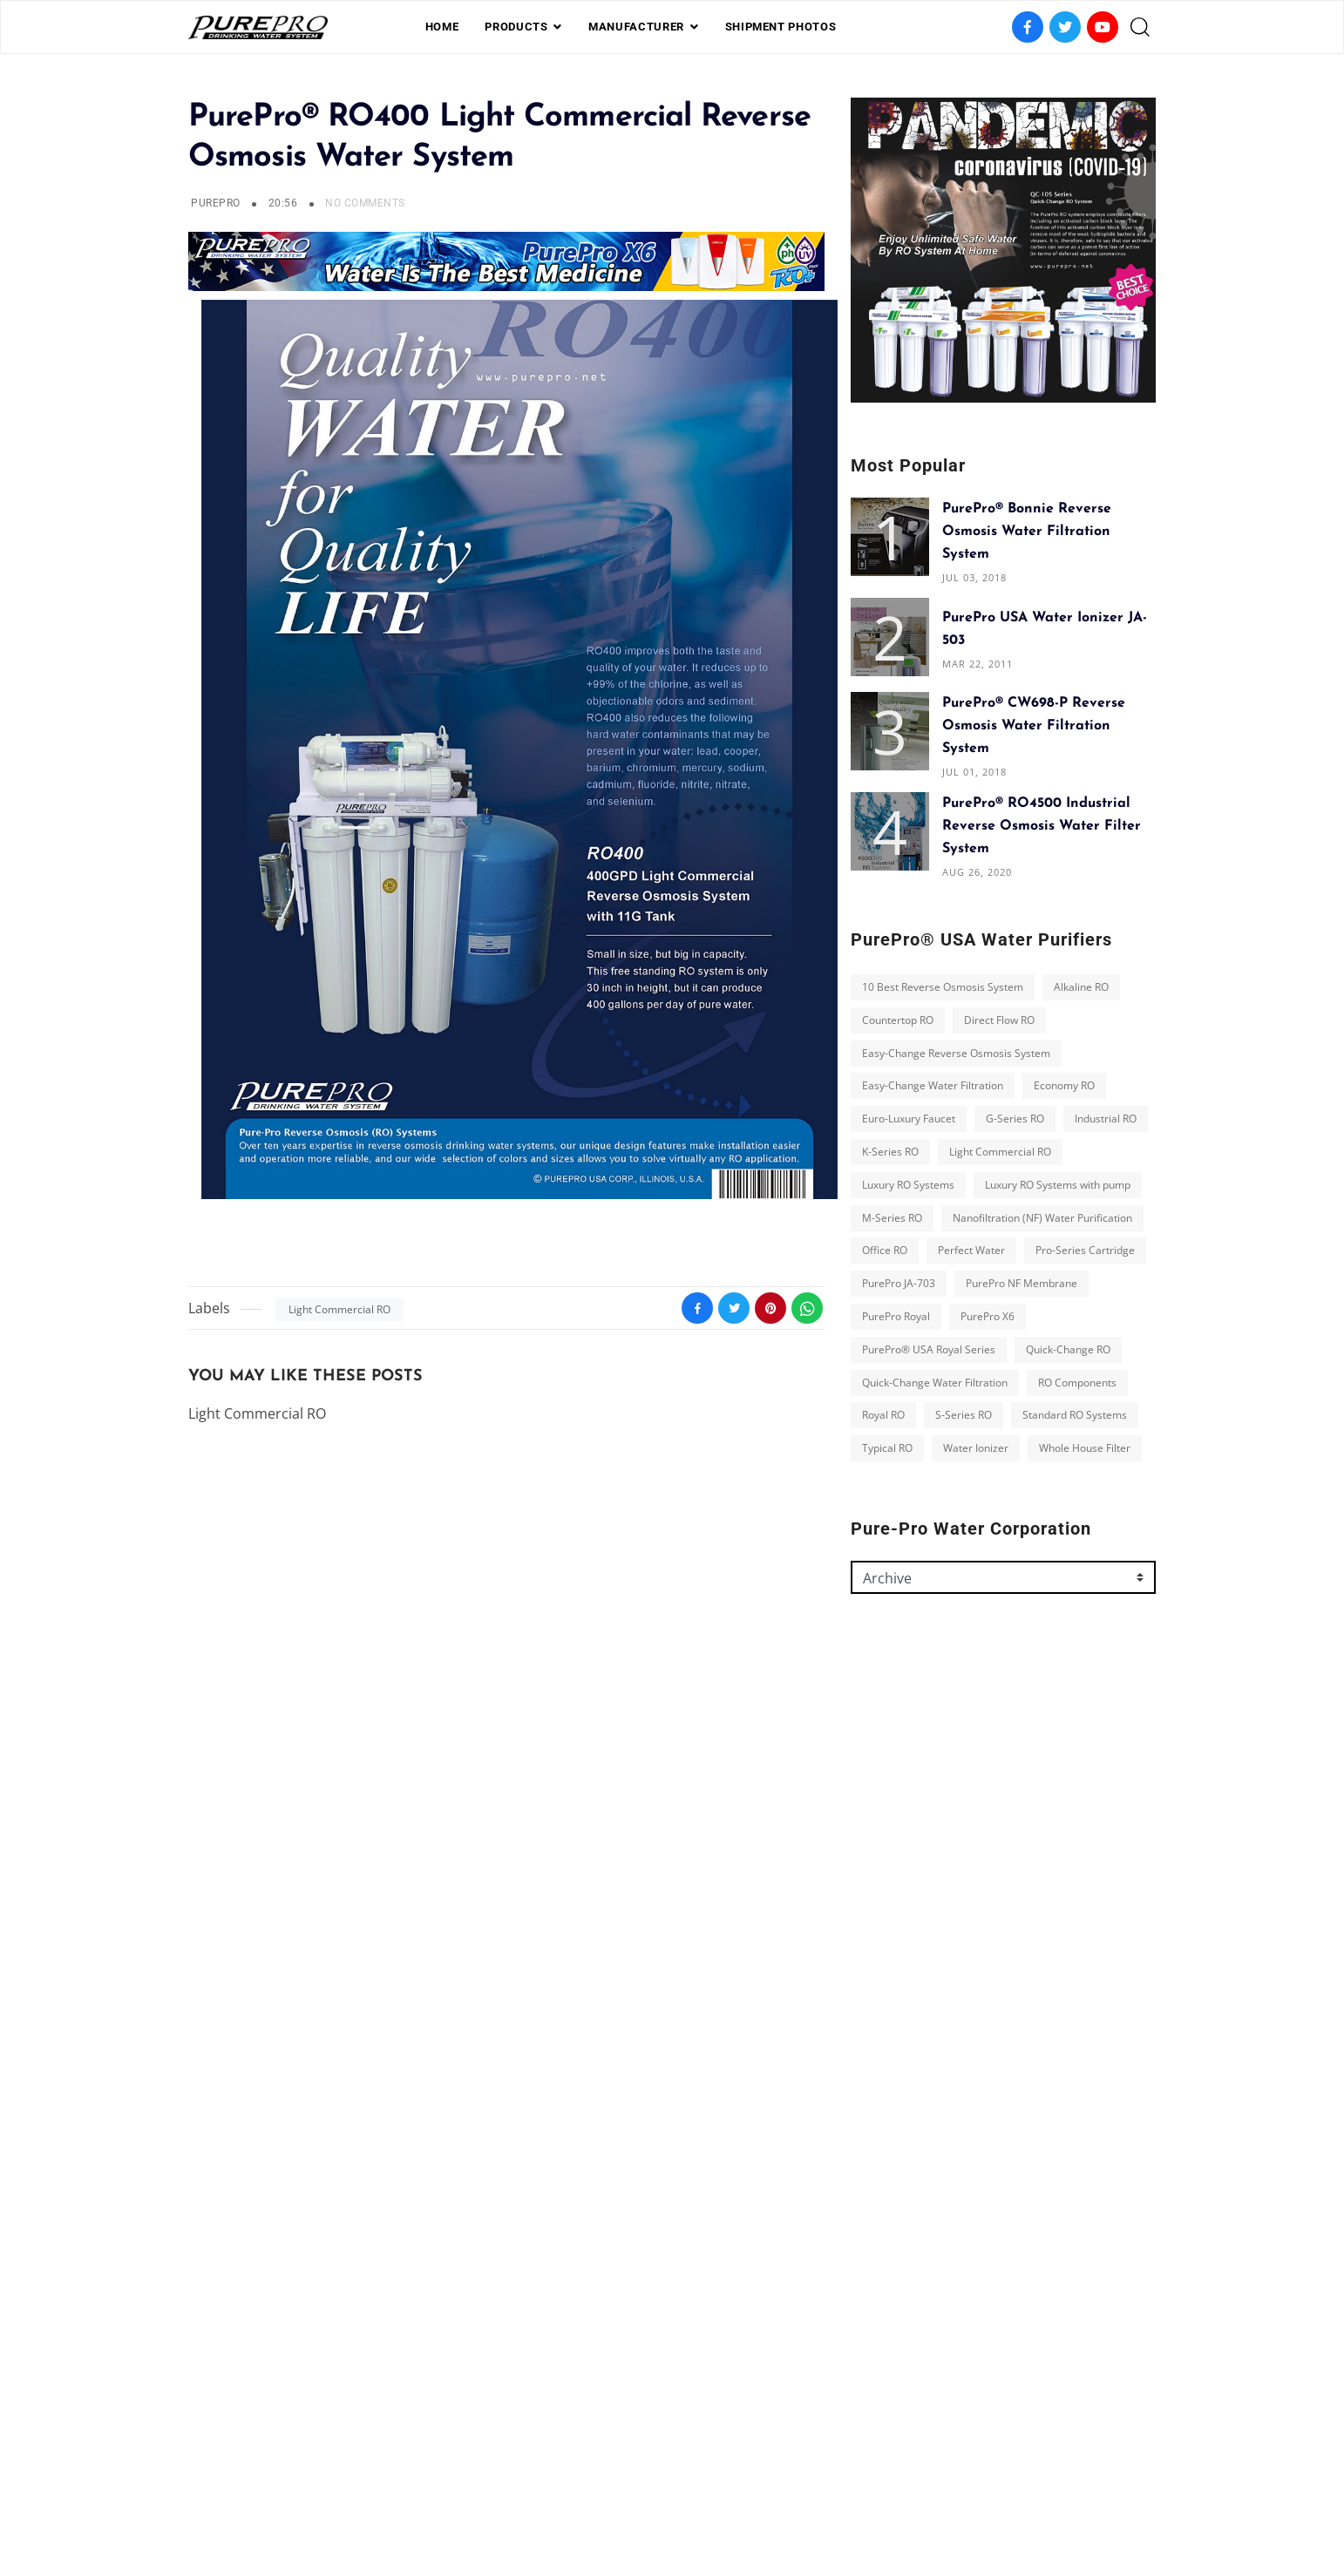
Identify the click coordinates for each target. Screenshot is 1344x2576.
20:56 (284, 203)
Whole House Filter (1084, 1448)
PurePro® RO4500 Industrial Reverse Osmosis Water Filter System (1041, 826)
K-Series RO (890, 1151)
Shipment (605, 2483)
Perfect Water (971, 1250)
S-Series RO (963, 1414)
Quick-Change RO (1068, 1349)
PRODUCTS (516, 26)
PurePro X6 (987, 1316)
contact (742, 2483)
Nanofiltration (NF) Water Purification (1042, 1217)
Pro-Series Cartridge (1085, 1250)
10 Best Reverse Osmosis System (942, 987)
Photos (675, 2483)
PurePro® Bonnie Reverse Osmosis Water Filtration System (1026, 531)
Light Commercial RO (339, 1309)
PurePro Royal (896, 1316)
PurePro (215, 203)
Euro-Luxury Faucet (908, 1118)
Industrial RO (1106, 1118)
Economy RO (1064, 1085)
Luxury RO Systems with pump (1057, 1184)
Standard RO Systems (1074, 1414)
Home (442, 26)
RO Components (1077, 1382)
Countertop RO (897, 1020)
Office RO (884, 1250)
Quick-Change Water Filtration (935, 1382)
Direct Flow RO (999, 1020)
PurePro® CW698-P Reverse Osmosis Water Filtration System (1033, 726)
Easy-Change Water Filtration (932, 1085)
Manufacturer (636, 26)
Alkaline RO (1081, 987)
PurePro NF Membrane (1021, 1283)
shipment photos (781, 26)
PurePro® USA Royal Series (928, 1349)
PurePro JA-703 (898, 1283)
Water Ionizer (975, 1448)
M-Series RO (892, 1217)
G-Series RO (1015, 1118)
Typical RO (887, 1448)
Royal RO (883, 1414)
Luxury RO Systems (908, 1184)
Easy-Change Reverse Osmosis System (956, 1053)
